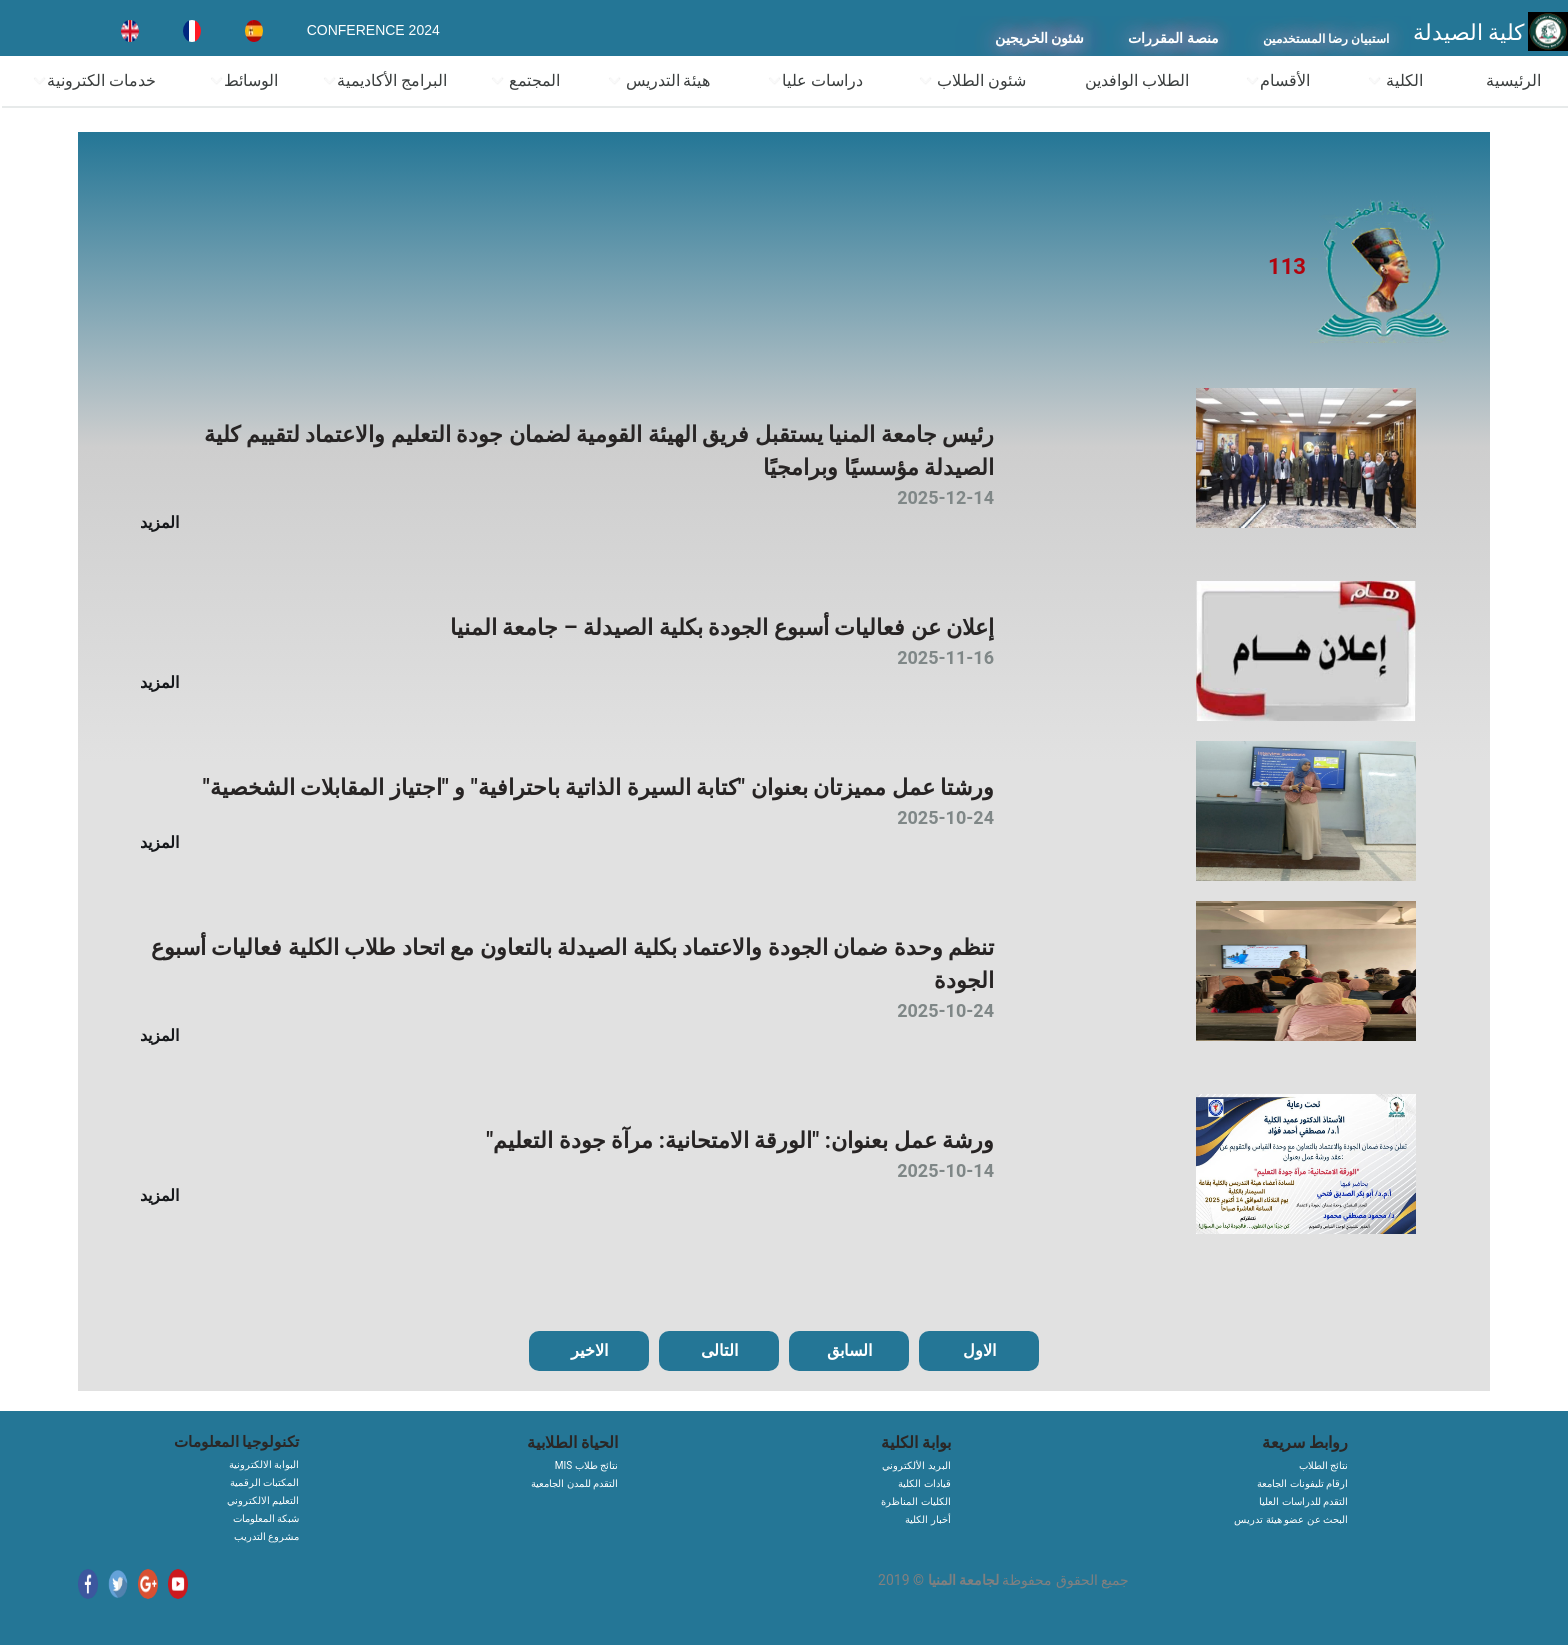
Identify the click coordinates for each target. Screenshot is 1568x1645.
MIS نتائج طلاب (586, 1465)
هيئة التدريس (659, 80)
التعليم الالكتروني (263, 1500)
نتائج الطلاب (1323, 1465)
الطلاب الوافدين (1137, 80)
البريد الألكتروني (916, 1465)
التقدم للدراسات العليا (1303, 1501)
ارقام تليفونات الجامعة (1302, 1483)
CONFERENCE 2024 (373, 30)
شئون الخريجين (1040, 38)
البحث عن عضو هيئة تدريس (1291, 1519)
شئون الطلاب (972, 80)
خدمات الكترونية (94, 80)
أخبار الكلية (927, 1519)
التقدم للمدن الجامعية (574, 1483)
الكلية (1395, 80)
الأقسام (1277, 80)
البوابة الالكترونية (264, 1464)
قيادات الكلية (924, 1483)
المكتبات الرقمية (264, 1482)
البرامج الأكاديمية (384, 80)
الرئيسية (1513, 80)
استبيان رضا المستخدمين (1326, 39)
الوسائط (243, 80)
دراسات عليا (815, 80)
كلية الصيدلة (1469, 32)
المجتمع (525, 80)
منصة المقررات (1173, 38)
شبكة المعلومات (266, 1518)
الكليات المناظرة (915, 1501)
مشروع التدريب (266, 1536)
